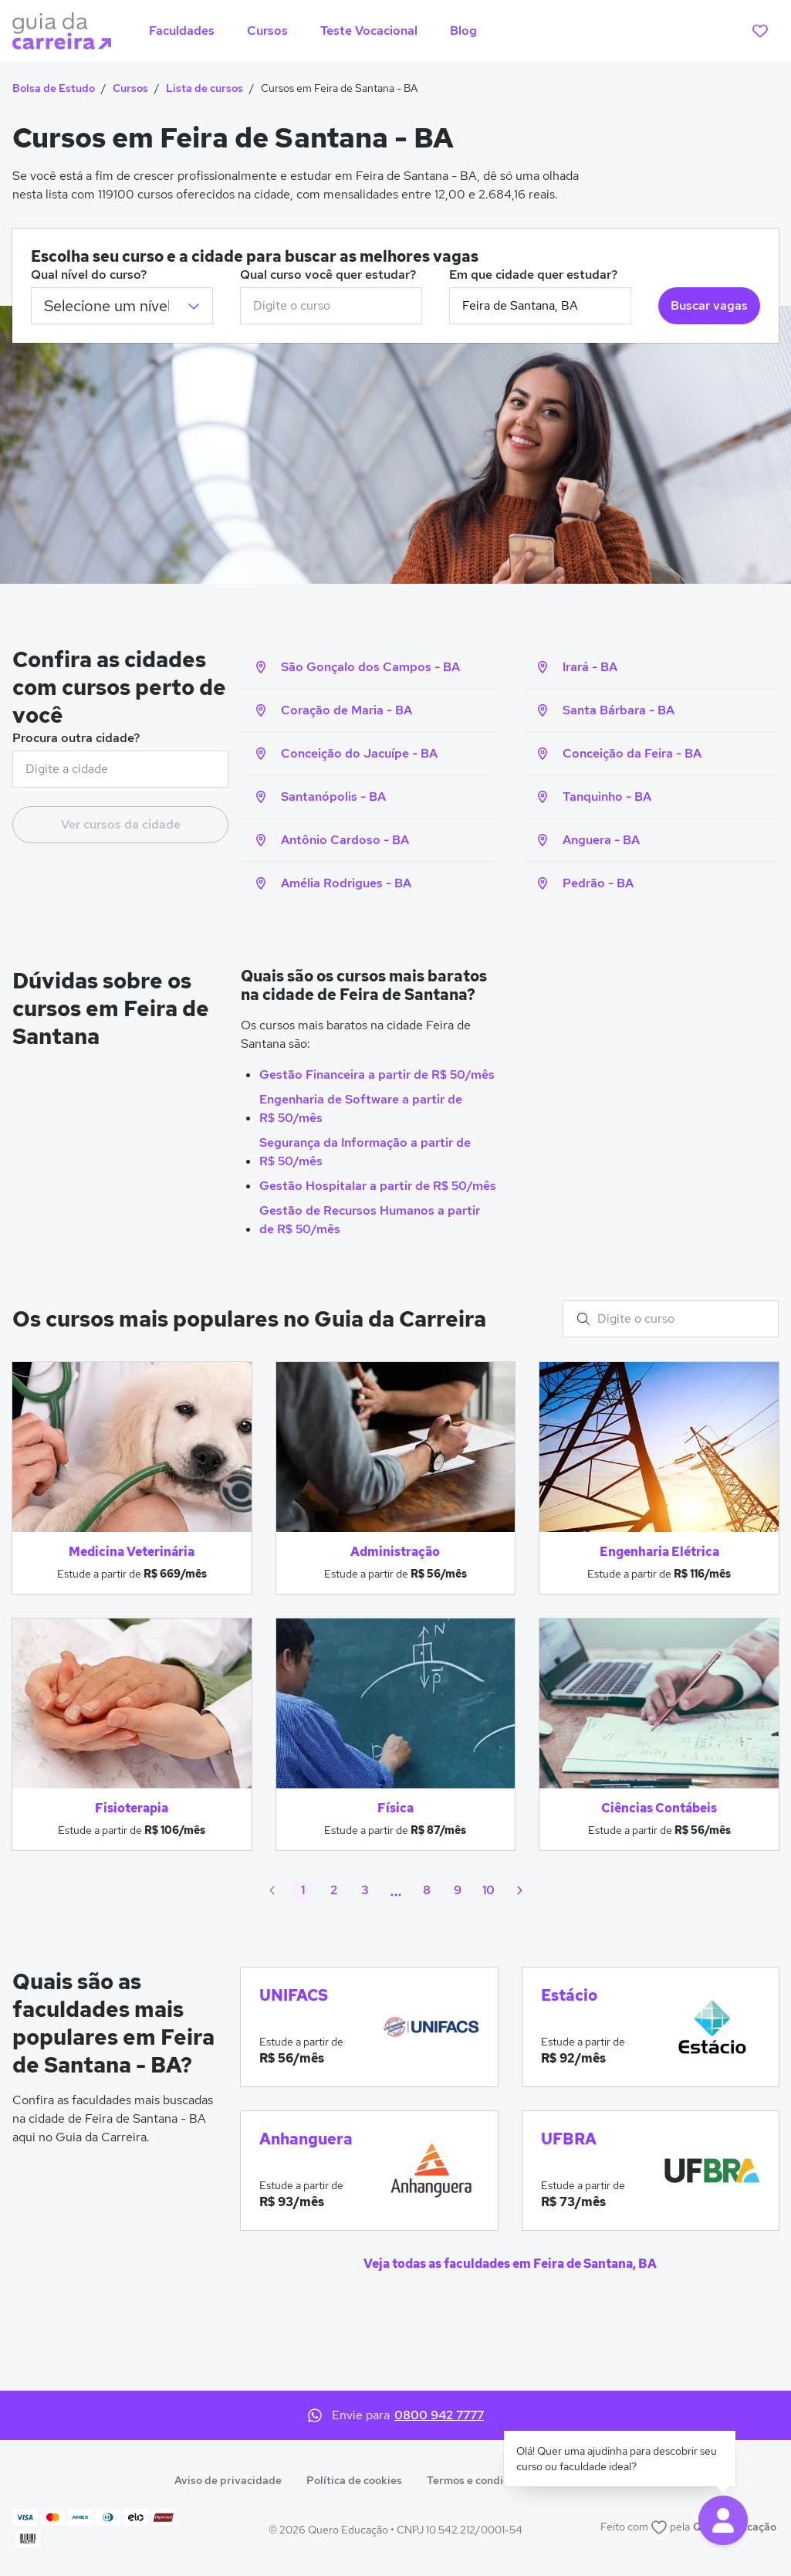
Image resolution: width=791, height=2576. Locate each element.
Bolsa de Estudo (53, 88)
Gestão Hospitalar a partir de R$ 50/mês (377, 1186)
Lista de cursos (204, 88)
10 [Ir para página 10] (488, 1890)
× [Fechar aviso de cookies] (766, 2519)
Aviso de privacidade (228, 2480)
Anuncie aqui (584, 2480)
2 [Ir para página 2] (333, 1890)
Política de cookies (354, 2480)
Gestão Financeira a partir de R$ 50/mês (377, 1074)
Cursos (130, 88)
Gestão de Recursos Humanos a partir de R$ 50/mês (369, 1219)
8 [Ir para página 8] (427, 1890)
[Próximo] (519, 1890)
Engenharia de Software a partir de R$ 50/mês (360, 1108)
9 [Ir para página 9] (457, 1890)
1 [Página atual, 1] (303, 1890)
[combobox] (331, 305)
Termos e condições (476, 2480)
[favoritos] (760, 30)
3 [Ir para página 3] (365, 1890)
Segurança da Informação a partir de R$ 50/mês (365, 1151)
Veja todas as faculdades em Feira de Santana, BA (510, 2264)
